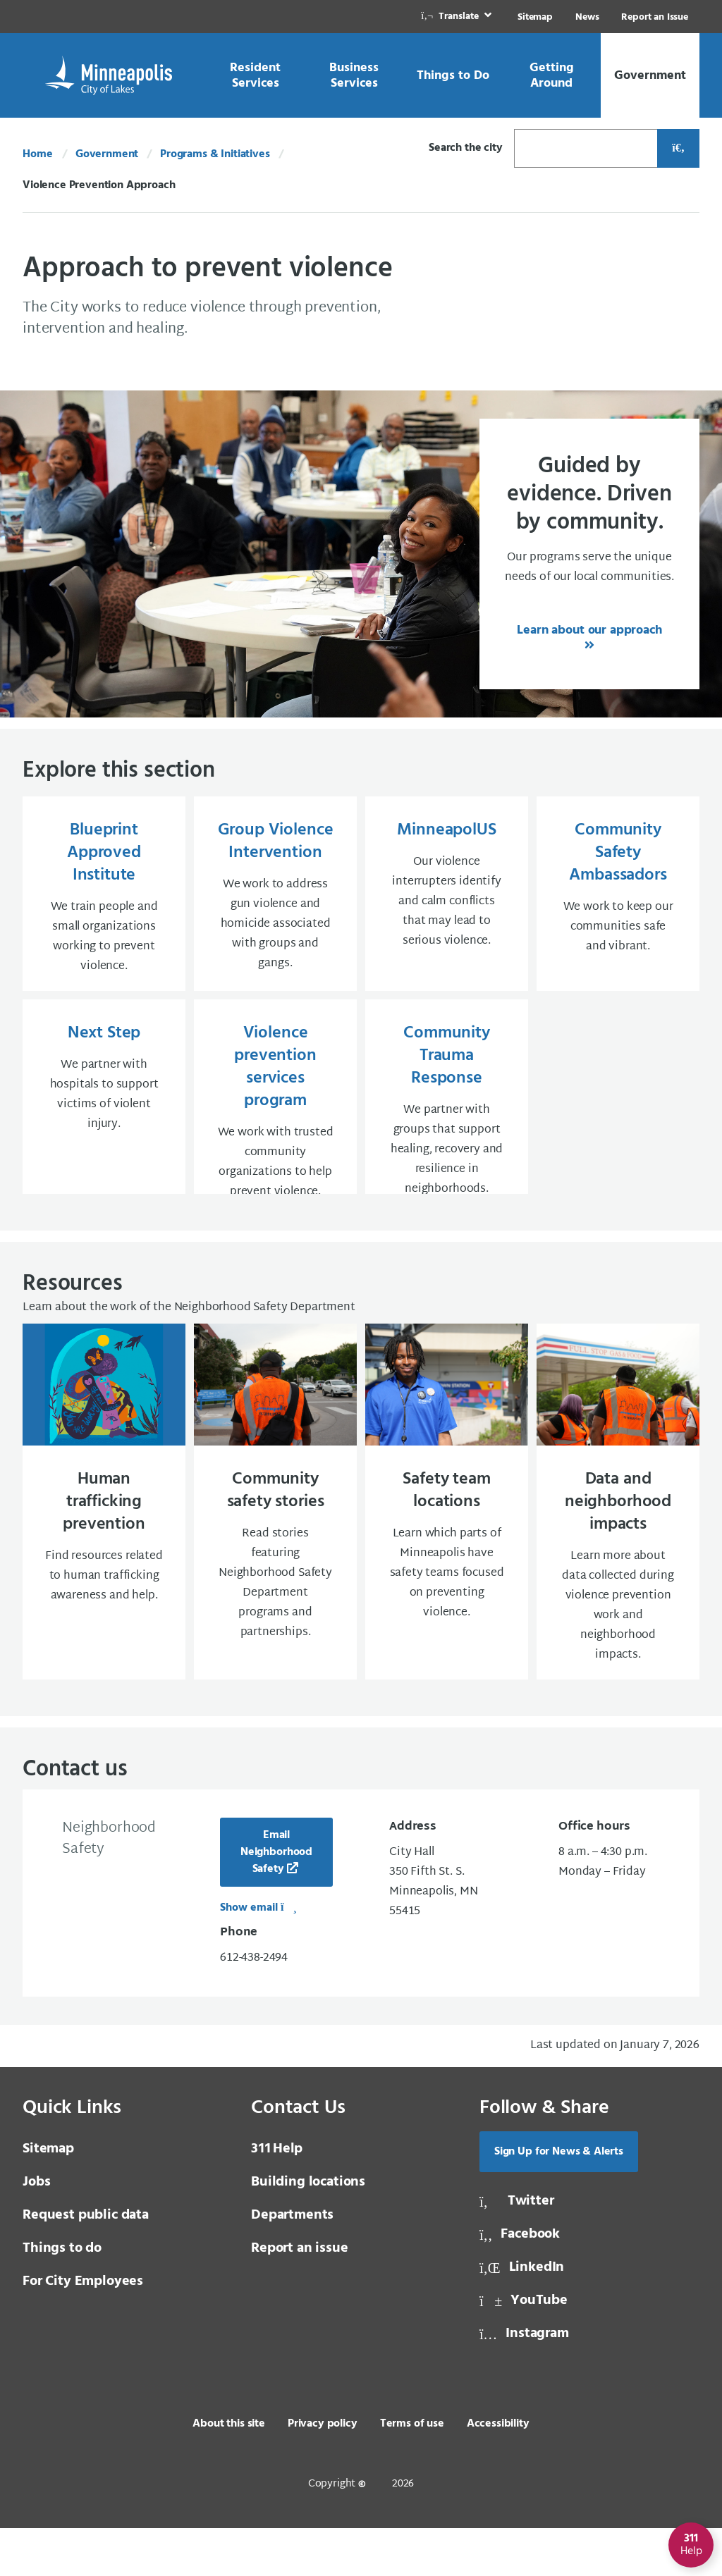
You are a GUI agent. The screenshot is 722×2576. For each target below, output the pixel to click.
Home (37, 154)
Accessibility (498, 2472)
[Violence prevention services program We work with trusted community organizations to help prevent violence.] (275, 1120)
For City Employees (83, 2329)
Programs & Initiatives (214, 154)
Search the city (466, 148)
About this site (228, 2472)
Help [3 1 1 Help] (276, 2197)
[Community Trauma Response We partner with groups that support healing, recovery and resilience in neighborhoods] (446, 1120)
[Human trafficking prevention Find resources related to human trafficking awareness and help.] (104, 1545)
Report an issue (299, 2296)
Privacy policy (322, 2472)
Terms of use (412, 2472)
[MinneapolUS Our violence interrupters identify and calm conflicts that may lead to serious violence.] (446, 897)
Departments (292, 2263)
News (587, 17)
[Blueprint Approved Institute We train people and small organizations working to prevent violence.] (104, 897)
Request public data (86, 2263)
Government (106, 154)
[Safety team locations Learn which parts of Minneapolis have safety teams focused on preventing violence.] (446, 1545)
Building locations (308, 2230)
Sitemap (535, 17)
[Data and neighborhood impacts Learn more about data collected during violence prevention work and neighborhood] (618, 1545)
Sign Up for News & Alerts (558, 2199)
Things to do (62, 2296)
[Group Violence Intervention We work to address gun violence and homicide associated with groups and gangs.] (275, 897)
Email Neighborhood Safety (276, 1900)
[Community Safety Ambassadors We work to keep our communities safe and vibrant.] (618, 897)
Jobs (36, 2230)
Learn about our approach (589, 630)
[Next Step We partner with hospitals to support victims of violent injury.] (104, 1120)
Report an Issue (654, 17)
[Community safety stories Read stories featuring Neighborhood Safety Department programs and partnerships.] (275, 1545)
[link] (457, 16)
